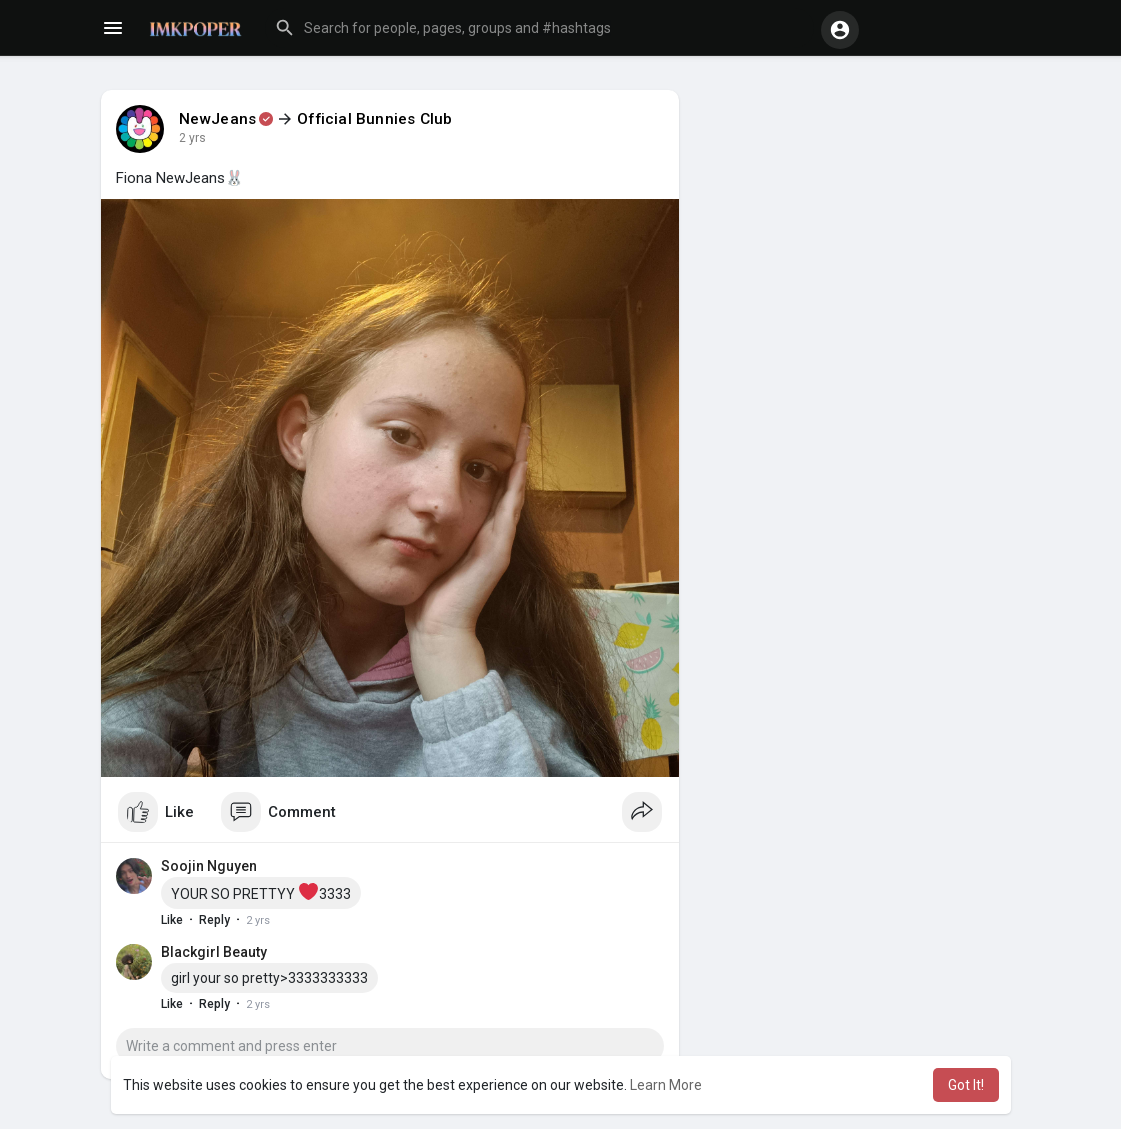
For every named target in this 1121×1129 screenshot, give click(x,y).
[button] (539, 28)
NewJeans (218, 119)
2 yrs (192, 138)
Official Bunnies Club (374, 119)
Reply (214, 920)
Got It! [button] (966, 1085)
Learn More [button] (666, 1085)
